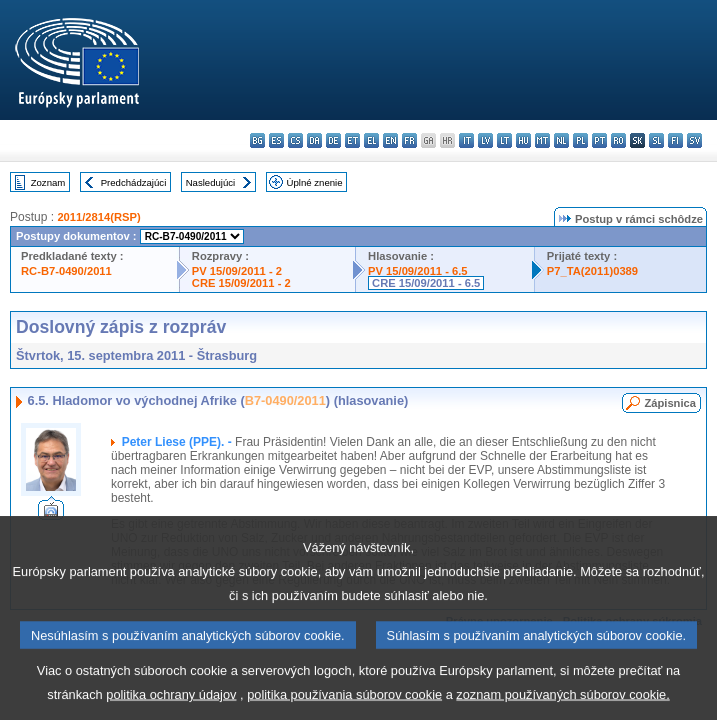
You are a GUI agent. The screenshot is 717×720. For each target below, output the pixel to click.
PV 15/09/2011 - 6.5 (418, 271)
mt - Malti (542, 140)
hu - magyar (523, 140)
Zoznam (48, 182)
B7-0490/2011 (285, 400)
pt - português (599, 140)
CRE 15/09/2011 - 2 (241, 283)
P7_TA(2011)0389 (592, 271)
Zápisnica (670, 403)
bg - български (257, 140)
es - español (276, 140)
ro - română (618, 140)
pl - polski (580, 140)
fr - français (409, 140)
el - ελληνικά (371, 140)
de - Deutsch (333, 140)
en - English (390, 140)
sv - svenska (694, 140)
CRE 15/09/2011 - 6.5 (426, 283)
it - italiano (466, 140)
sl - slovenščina (656, 140)
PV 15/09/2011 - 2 (237, 271)
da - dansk (314, 140)
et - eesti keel (352, 140)
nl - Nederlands (561, 140)
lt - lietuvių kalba (504, 140)
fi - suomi (675, 140)
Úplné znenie (315, 182)
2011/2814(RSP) (98, 217)
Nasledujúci (211, 182)
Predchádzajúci (134, 182)
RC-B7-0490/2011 (66, 271)
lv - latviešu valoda (485, 140)
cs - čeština (295, 140)
